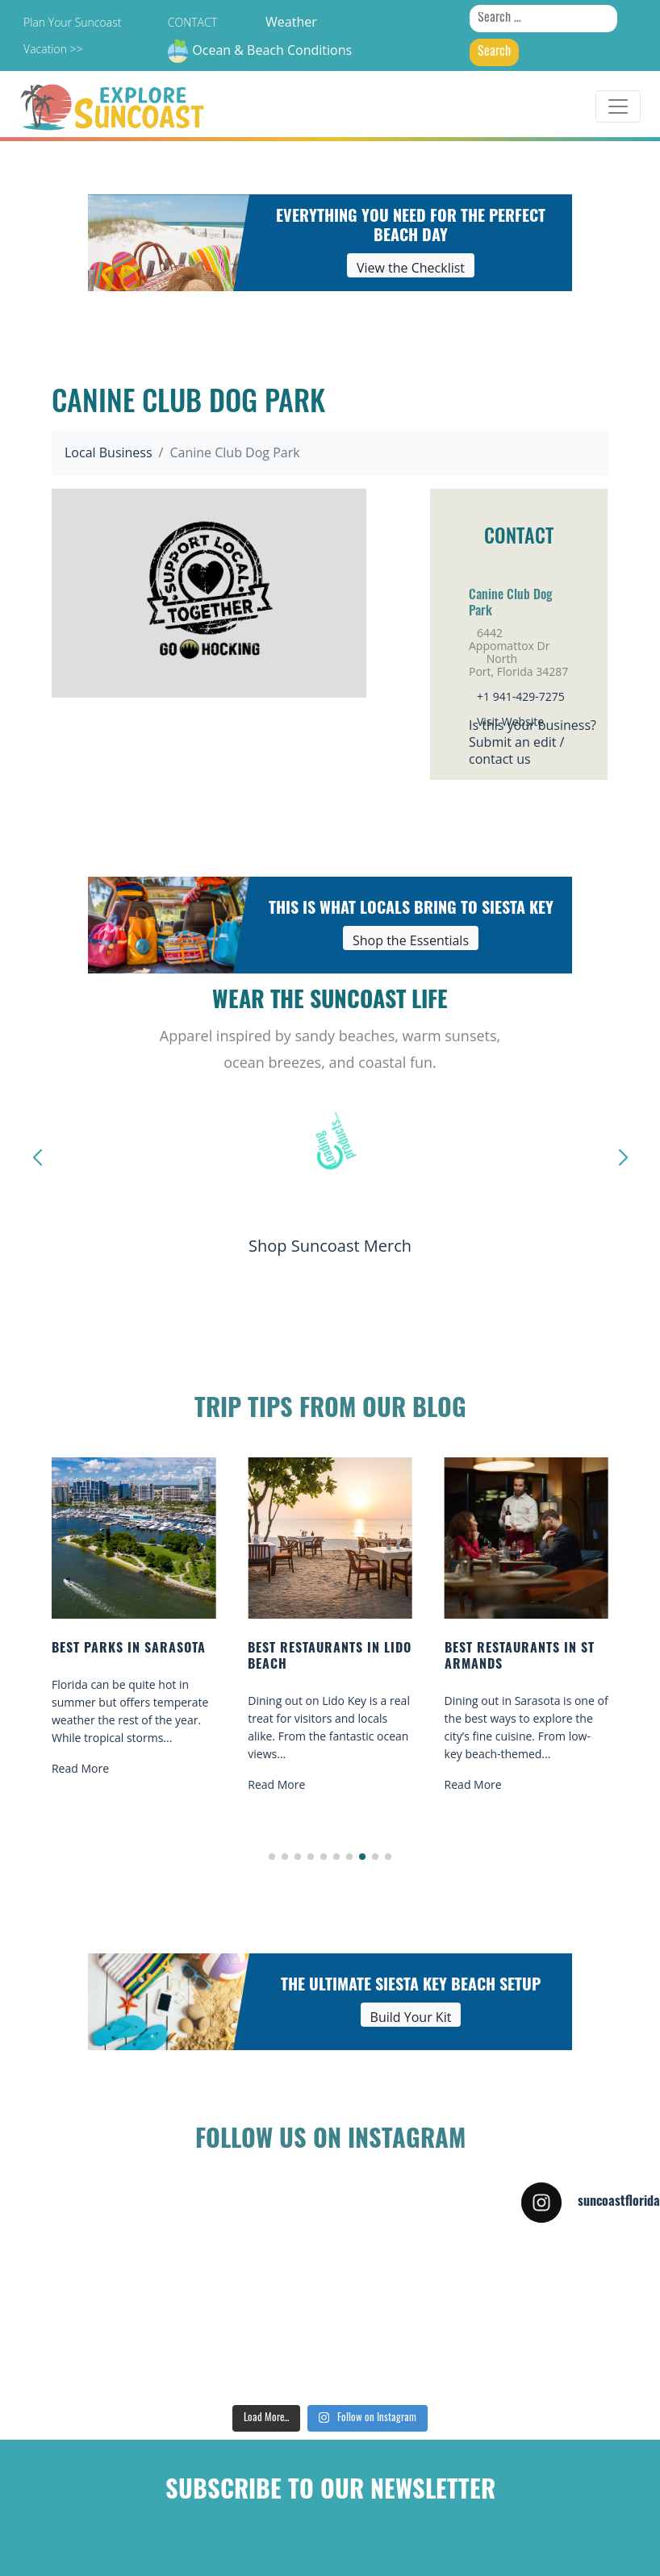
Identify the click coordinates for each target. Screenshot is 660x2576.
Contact (192, 22)
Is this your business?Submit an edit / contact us (532, 742)
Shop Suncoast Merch (330, 1246)
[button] (272, 1856)
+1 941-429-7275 (521, 696)
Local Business (108, 452)
